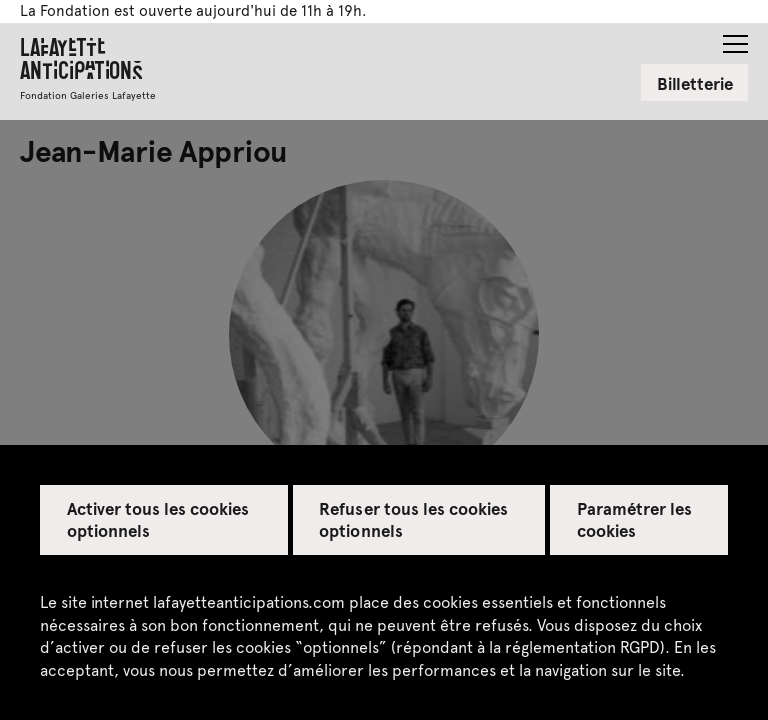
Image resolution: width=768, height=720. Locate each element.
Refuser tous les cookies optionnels (413, 519)
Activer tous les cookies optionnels (158, 519)
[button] (735, 38)
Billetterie (695, 83)
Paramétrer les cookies (634, 519)
